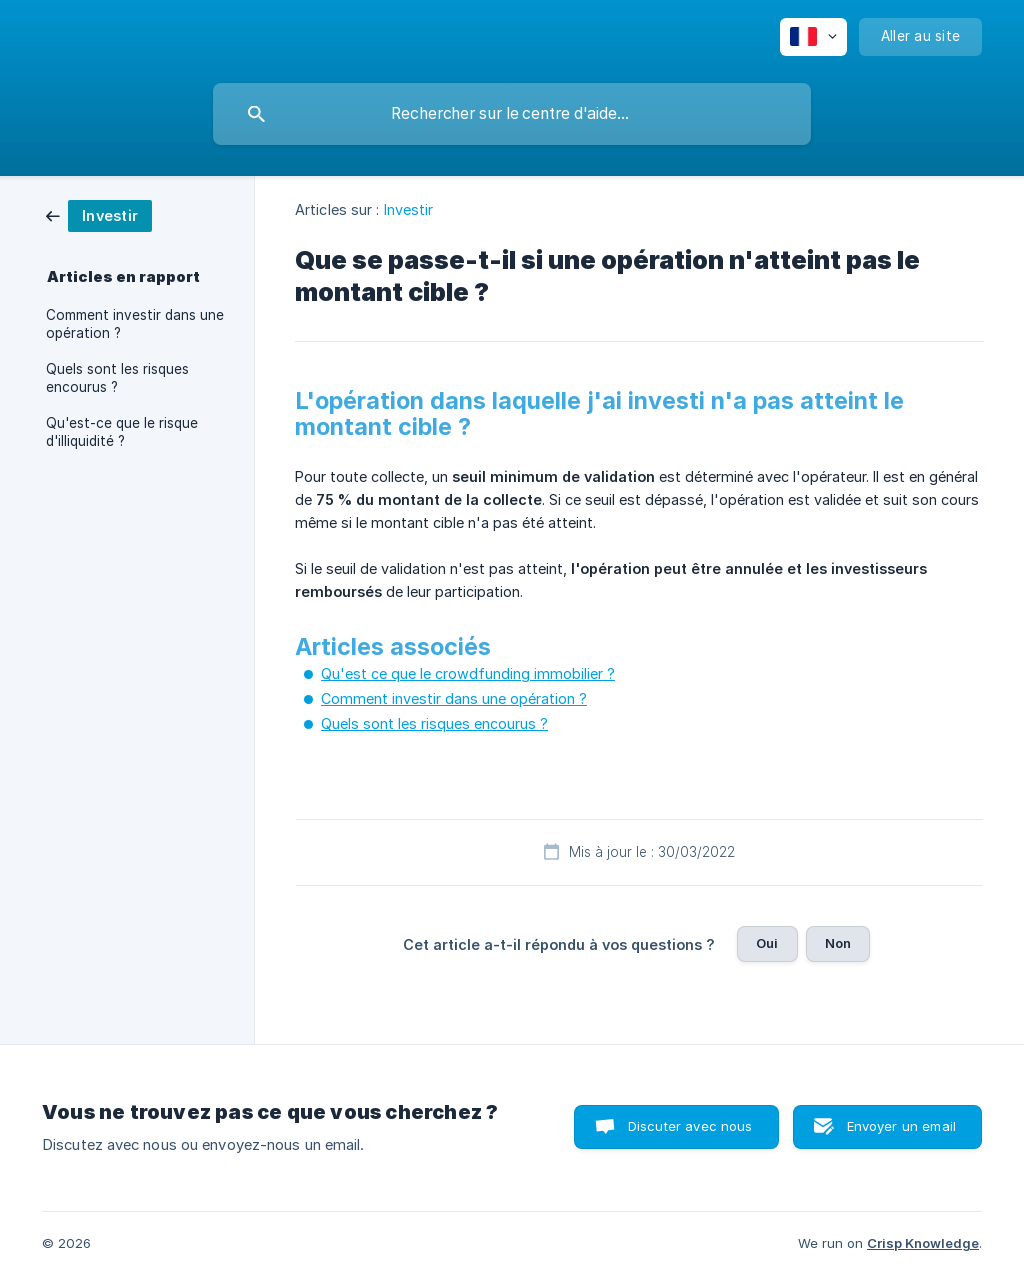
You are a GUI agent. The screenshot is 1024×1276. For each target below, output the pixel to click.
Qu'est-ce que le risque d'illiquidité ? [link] (122, 432)
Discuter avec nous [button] (690, 1126)
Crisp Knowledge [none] (923, 1243)
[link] (99, 214)
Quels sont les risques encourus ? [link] (117, 378)
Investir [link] (409, 209)
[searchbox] (512, 114)
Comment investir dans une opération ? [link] (135, 324)
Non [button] (838, 943)
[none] (813, 37)
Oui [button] (767, 943)
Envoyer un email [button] (901, 1126)
